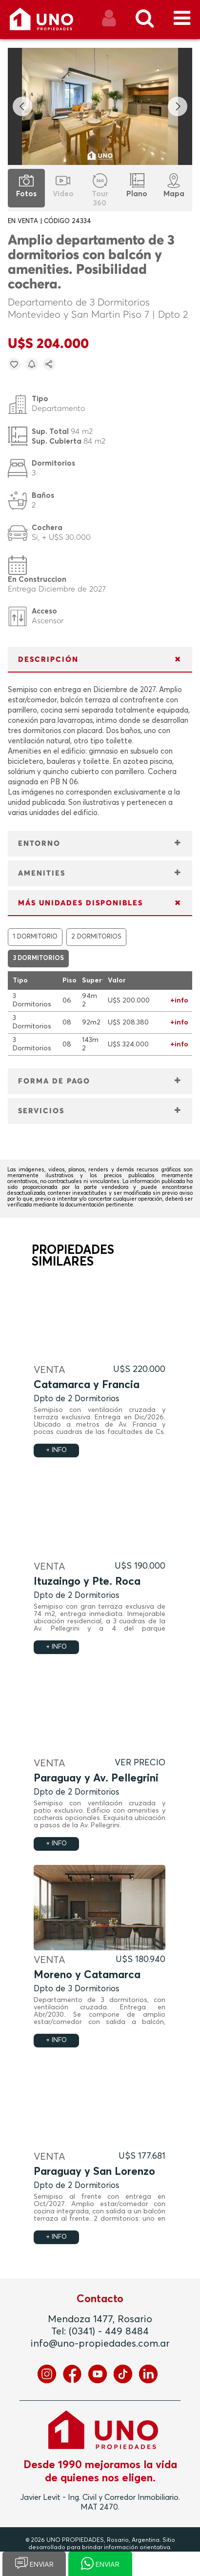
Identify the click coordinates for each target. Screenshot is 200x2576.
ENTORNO (39, 843)
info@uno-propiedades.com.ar (100, 2344)
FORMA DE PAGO (54, 1081)
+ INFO (56, 1450)
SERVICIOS (41, 1111)
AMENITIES (41, 873)
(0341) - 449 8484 (109, 2331)
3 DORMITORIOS (38, 958)
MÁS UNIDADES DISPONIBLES (80, 903)
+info (179, 1000)
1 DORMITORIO (35, 937)
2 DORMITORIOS (96, 937)
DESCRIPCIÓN (48, 659)
